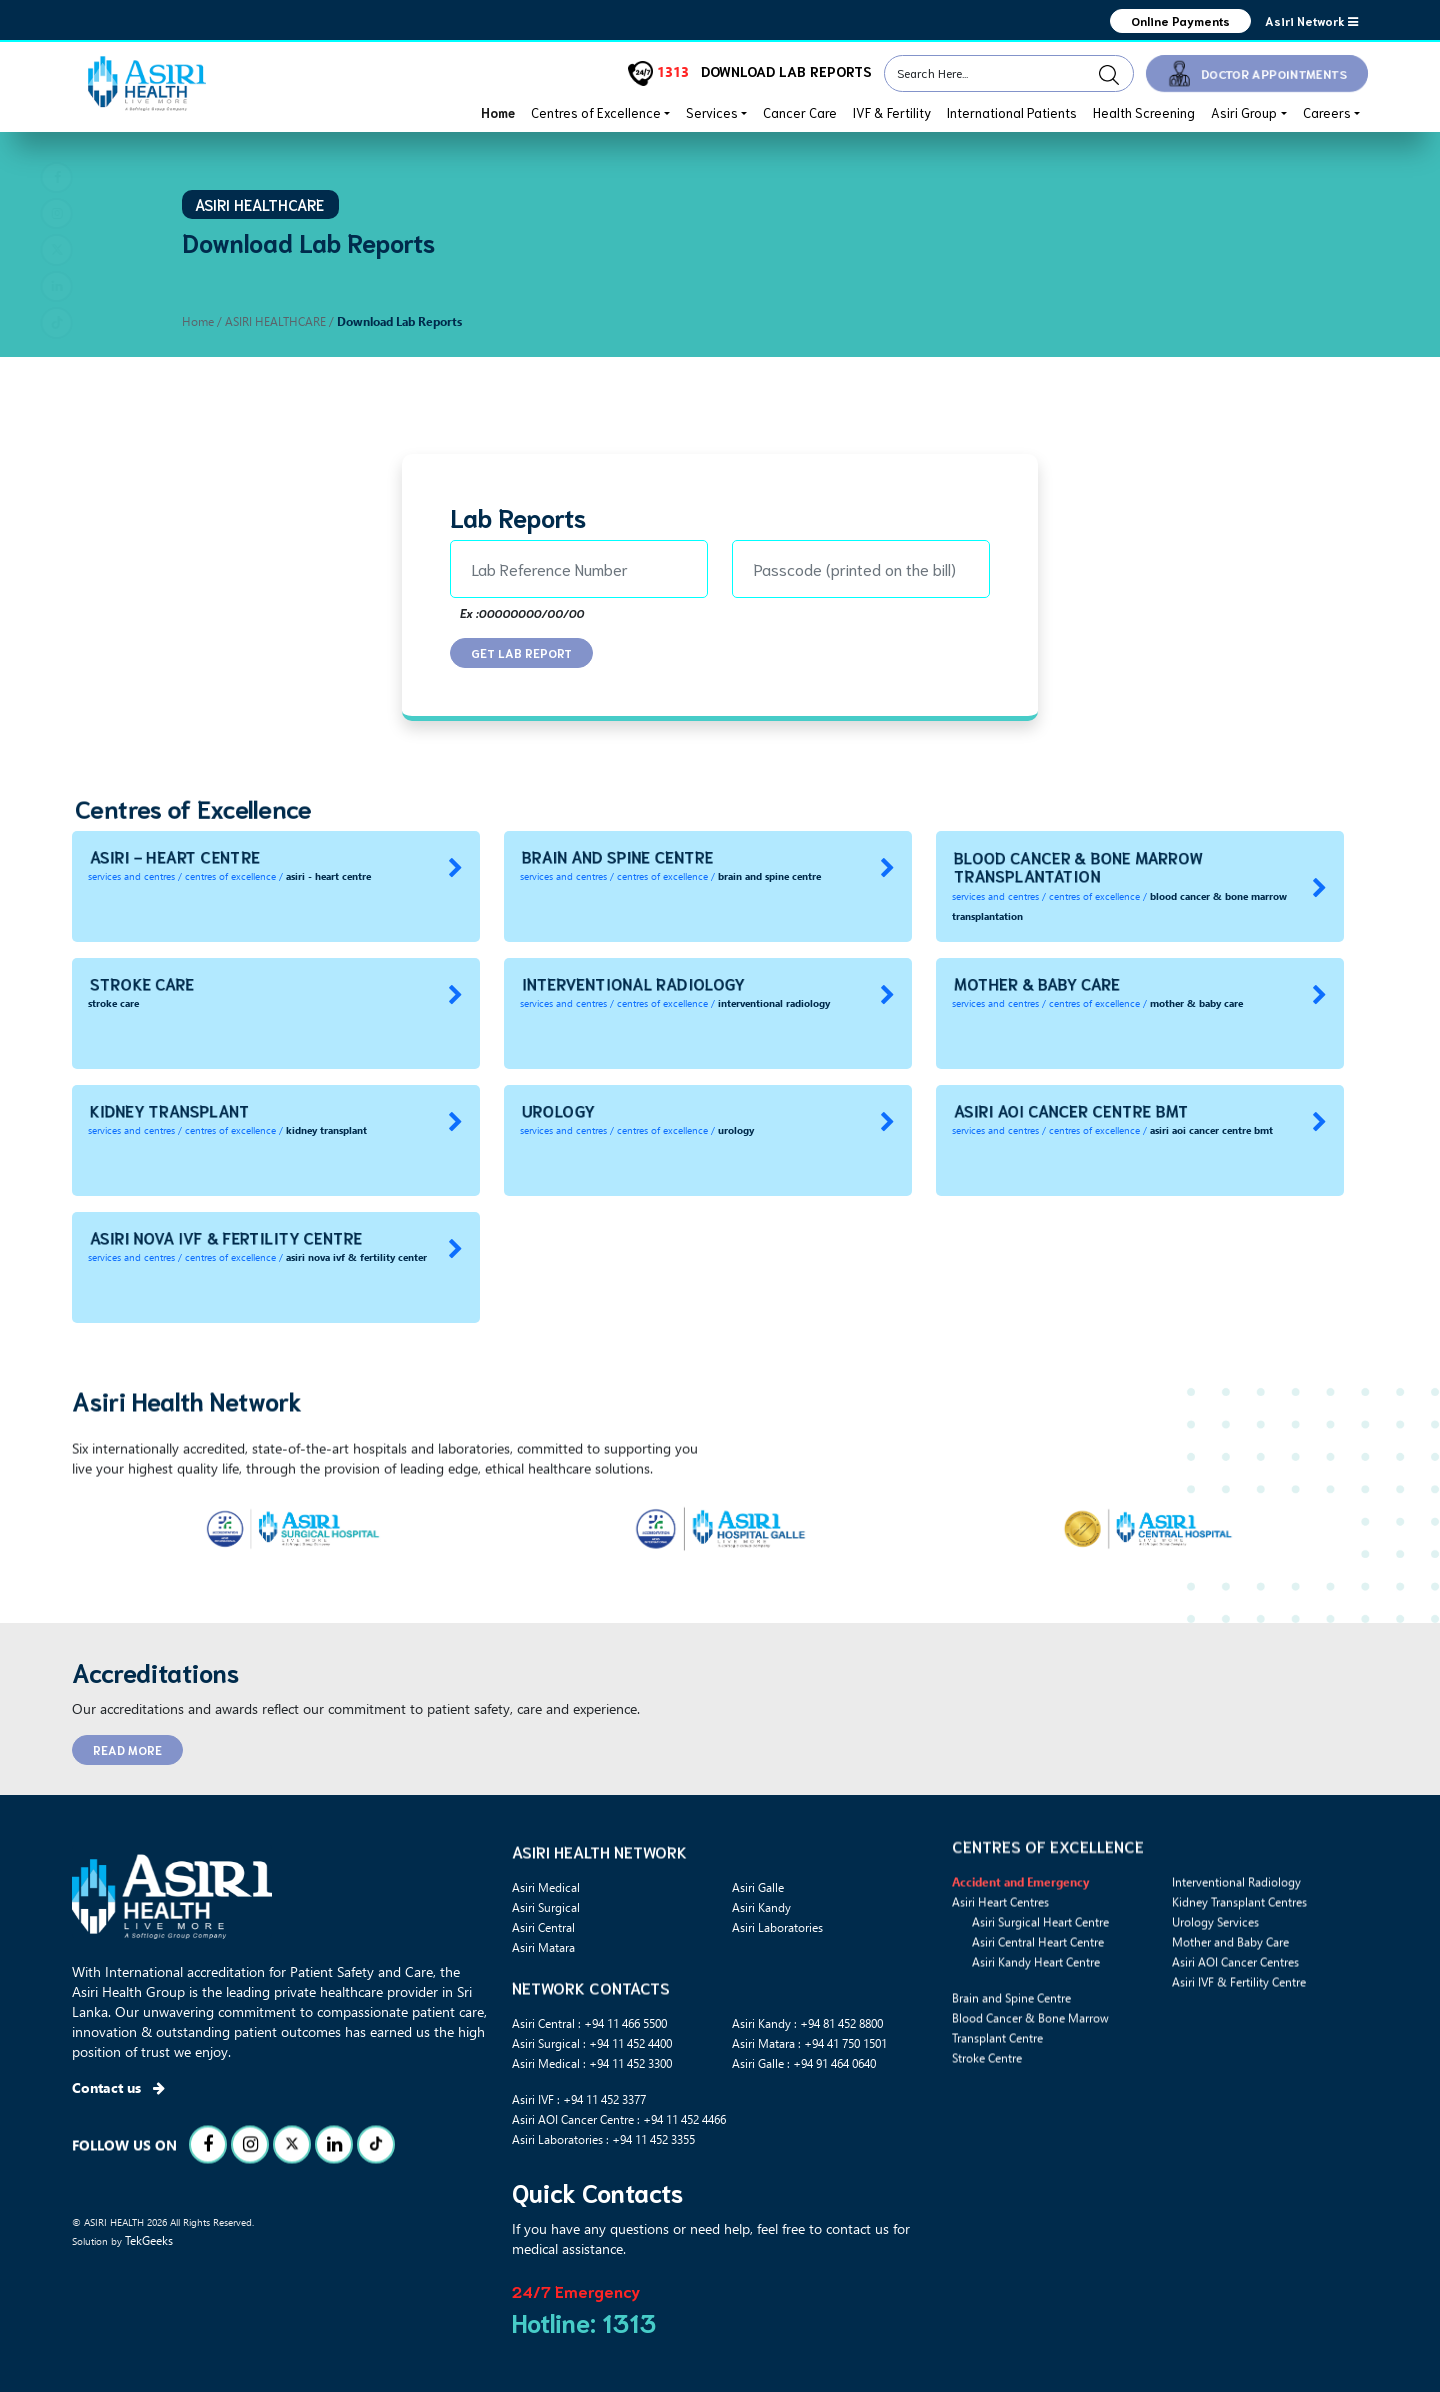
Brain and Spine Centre (1011, 2028)
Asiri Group (1244, 112)
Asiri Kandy (761, 1907)
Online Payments (1180, 20)
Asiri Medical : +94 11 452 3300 (592, 2063)
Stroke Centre (987, 2088)
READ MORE (127, 1749)
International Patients (1012, 112)
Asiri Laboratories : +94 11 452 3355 (603, 2139)
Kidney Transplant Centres (1239, 1932)
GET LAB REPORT (521, 652)
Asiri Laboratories (777, 1927)
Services (712, 112)
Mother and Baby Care (1230, 1972)
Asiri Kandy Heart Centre (1036, 1992)
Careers (1327, 112)
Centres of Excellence (596, 112)
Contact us (118, 2087)
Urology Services (1215, 1952)
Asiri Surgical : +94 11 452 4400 (592, 2043)
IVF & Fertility (892, 112)
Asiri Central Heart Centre (1038, 1972)
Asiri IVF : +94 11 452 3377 (579, 2099)
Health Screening (1144, 112)
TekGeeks (149, 2240)
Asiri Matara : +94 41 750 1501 (809, 2043)
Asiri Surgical (546, 1907)
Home (498, 112)
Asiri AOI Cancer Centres (1235, 1992)
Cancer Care (800, 112)
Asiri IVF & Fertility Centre (1239, 2012)
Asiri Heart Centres (1000, 1932)
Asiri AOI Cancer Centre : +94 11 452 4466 (619, 2119)
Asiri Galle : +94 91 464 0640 (804, 2063)
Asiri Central (543, 1927)
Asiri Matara (543, 1947)
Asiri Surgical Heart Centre (1040, 1952)
